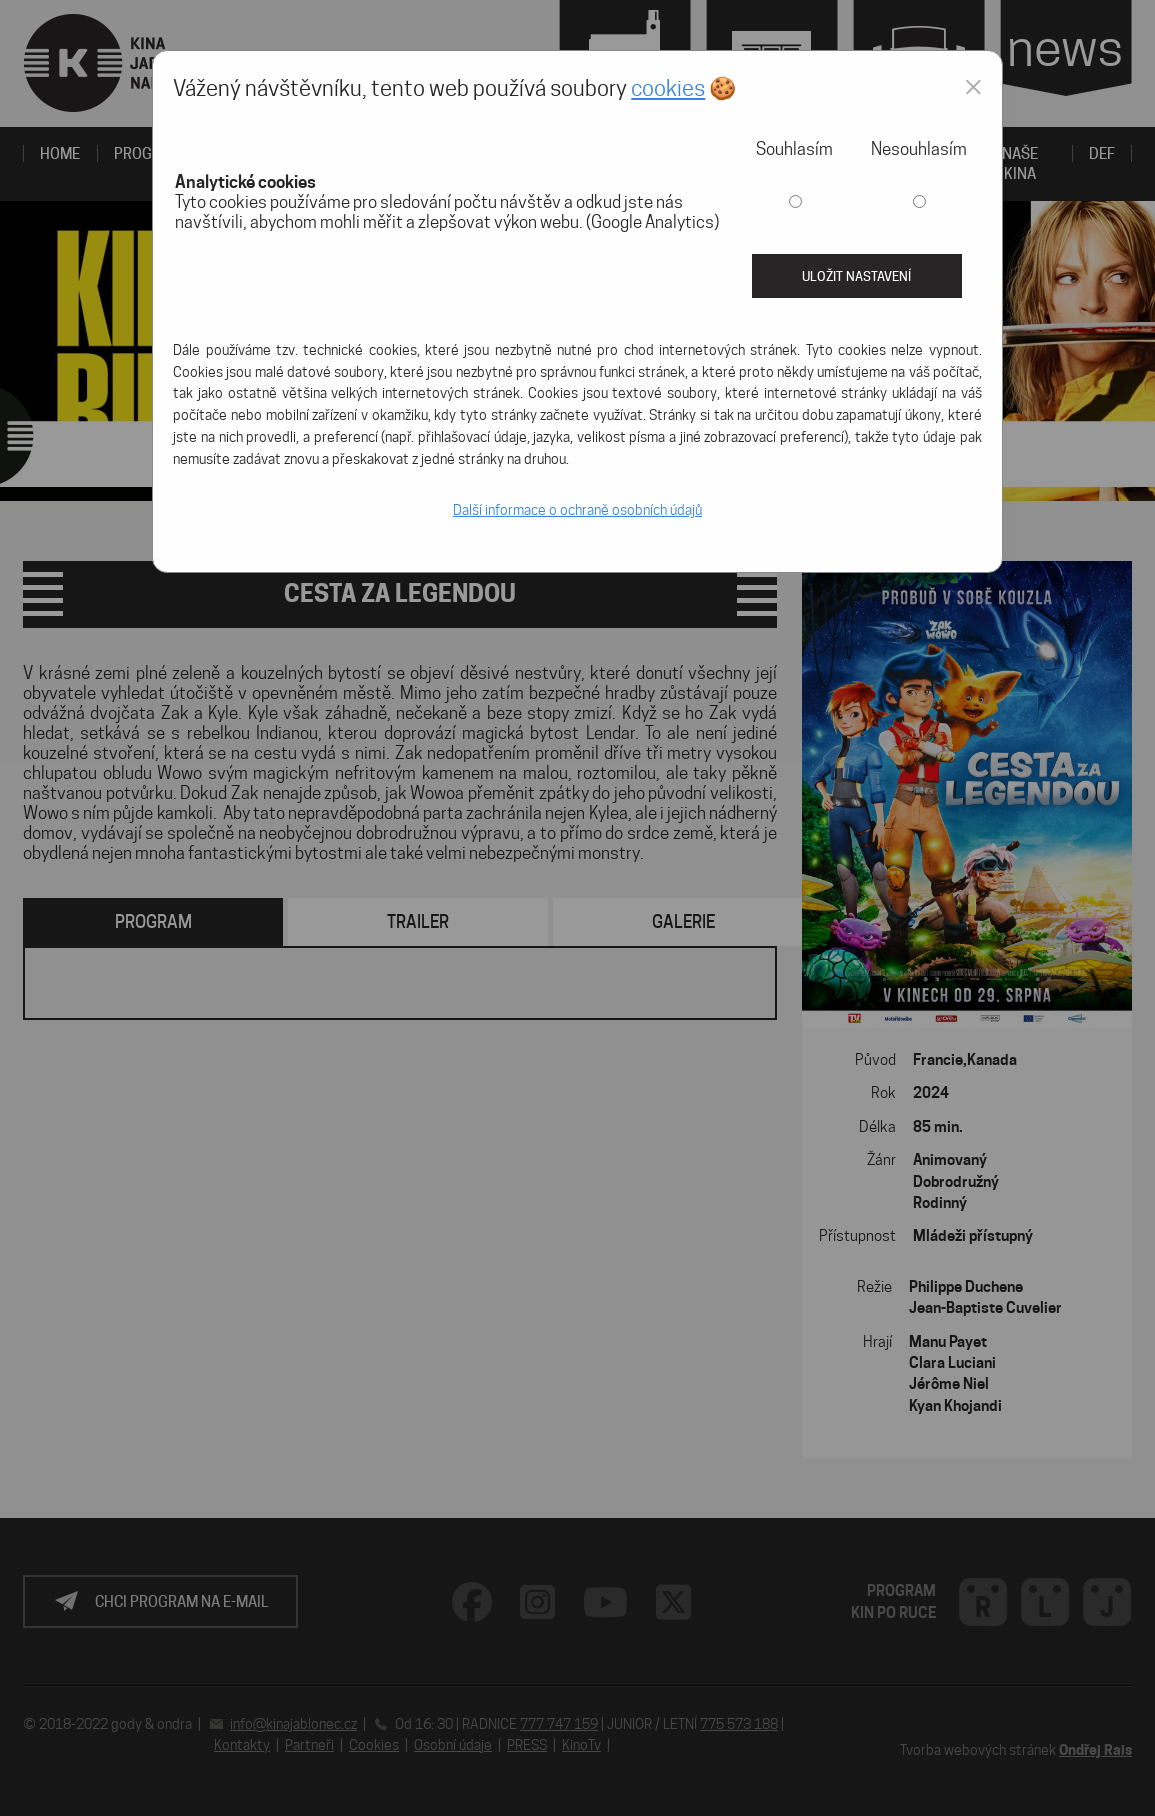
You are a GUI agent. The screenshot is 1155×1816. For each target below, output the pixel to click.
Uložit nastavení (856, 276)
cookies (668, 88)
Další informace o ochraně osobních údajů (577, 510)
